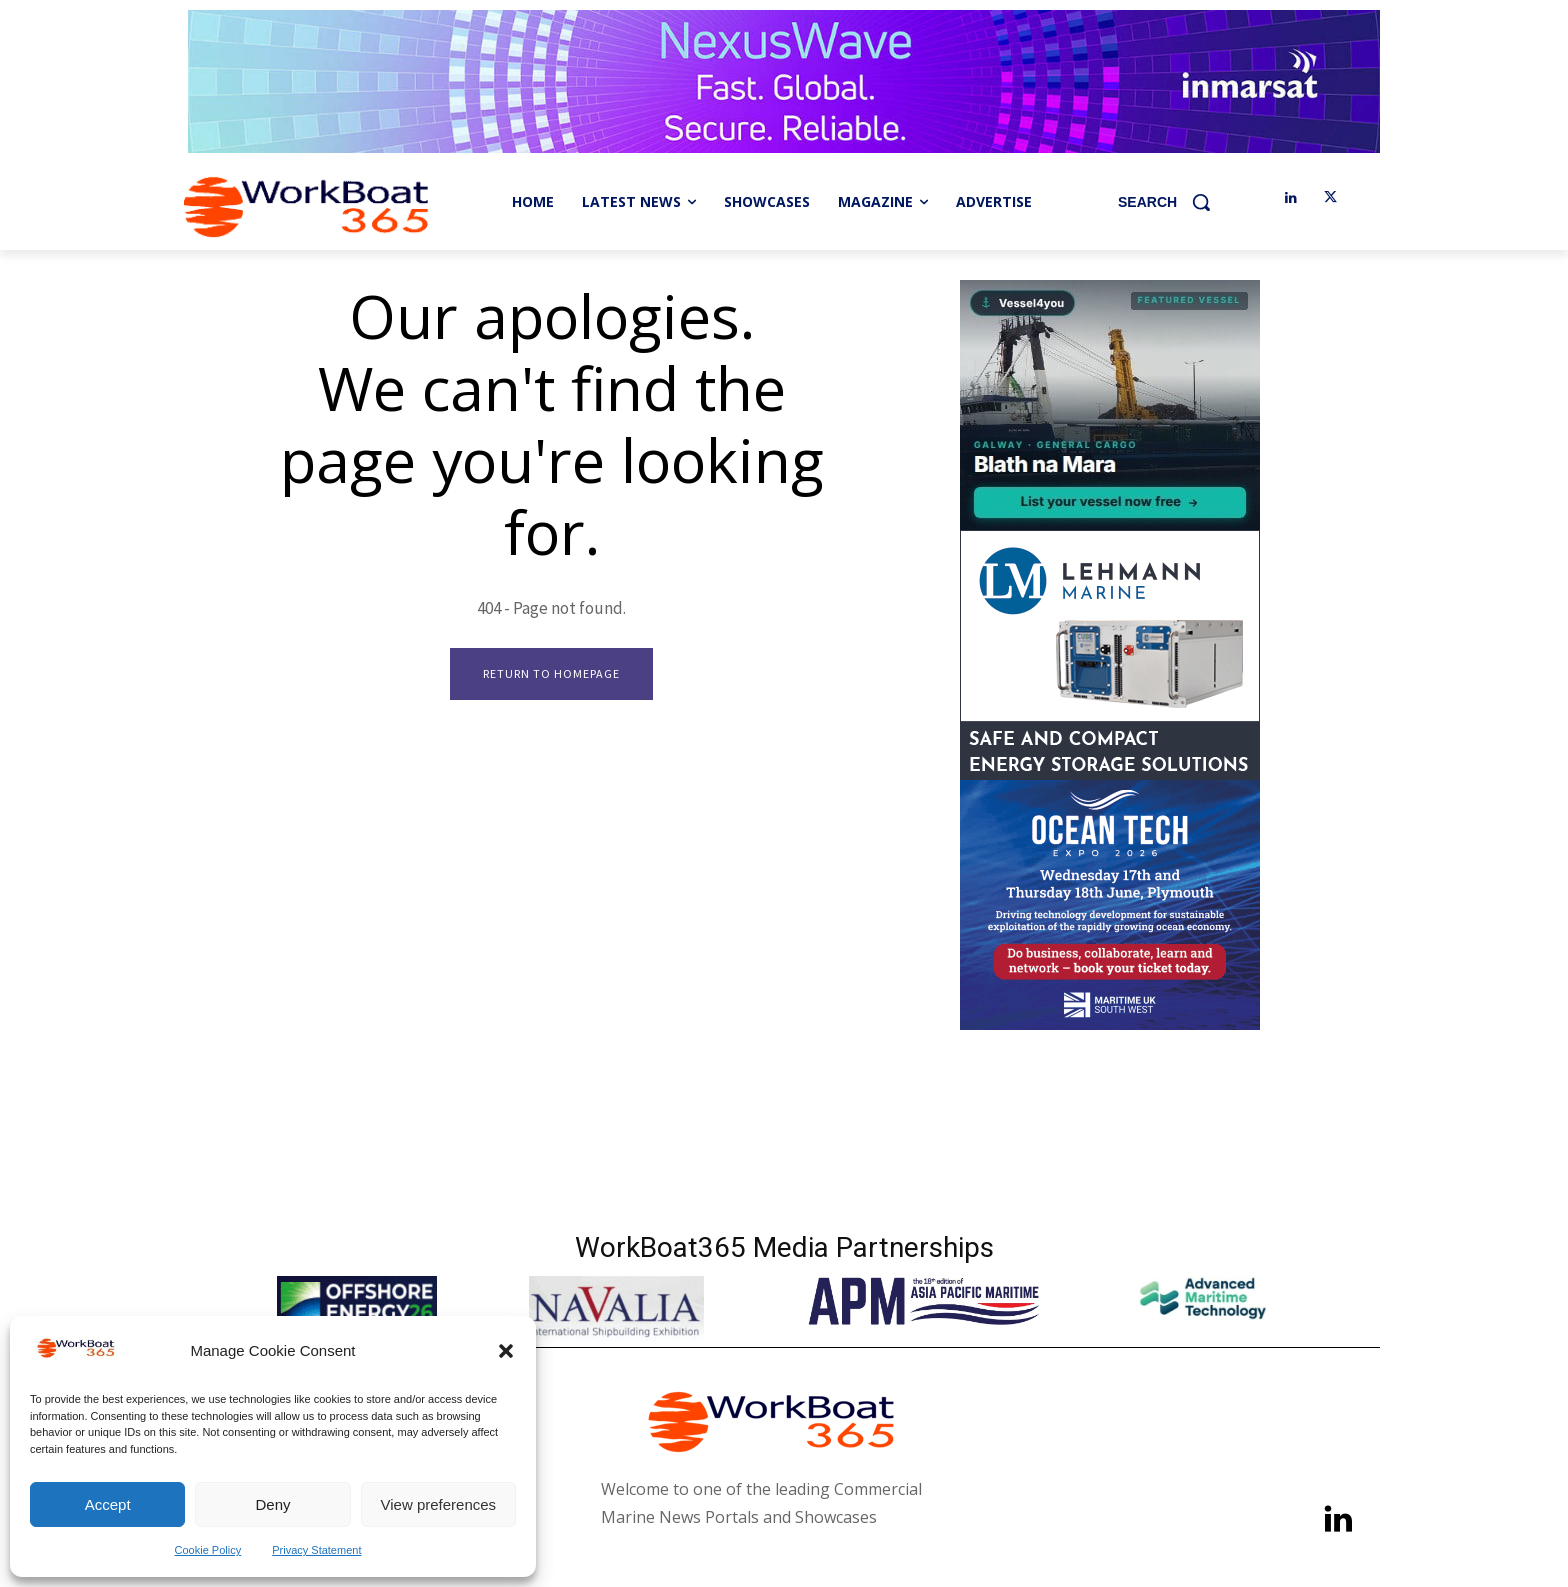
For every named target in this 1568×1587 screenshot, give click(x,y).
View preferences (439, 1504)
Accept (108, 1504)
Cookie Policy (208, 1550)
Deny (272, 1504)
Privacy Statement (316, 1550)
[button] (506, 1351)
